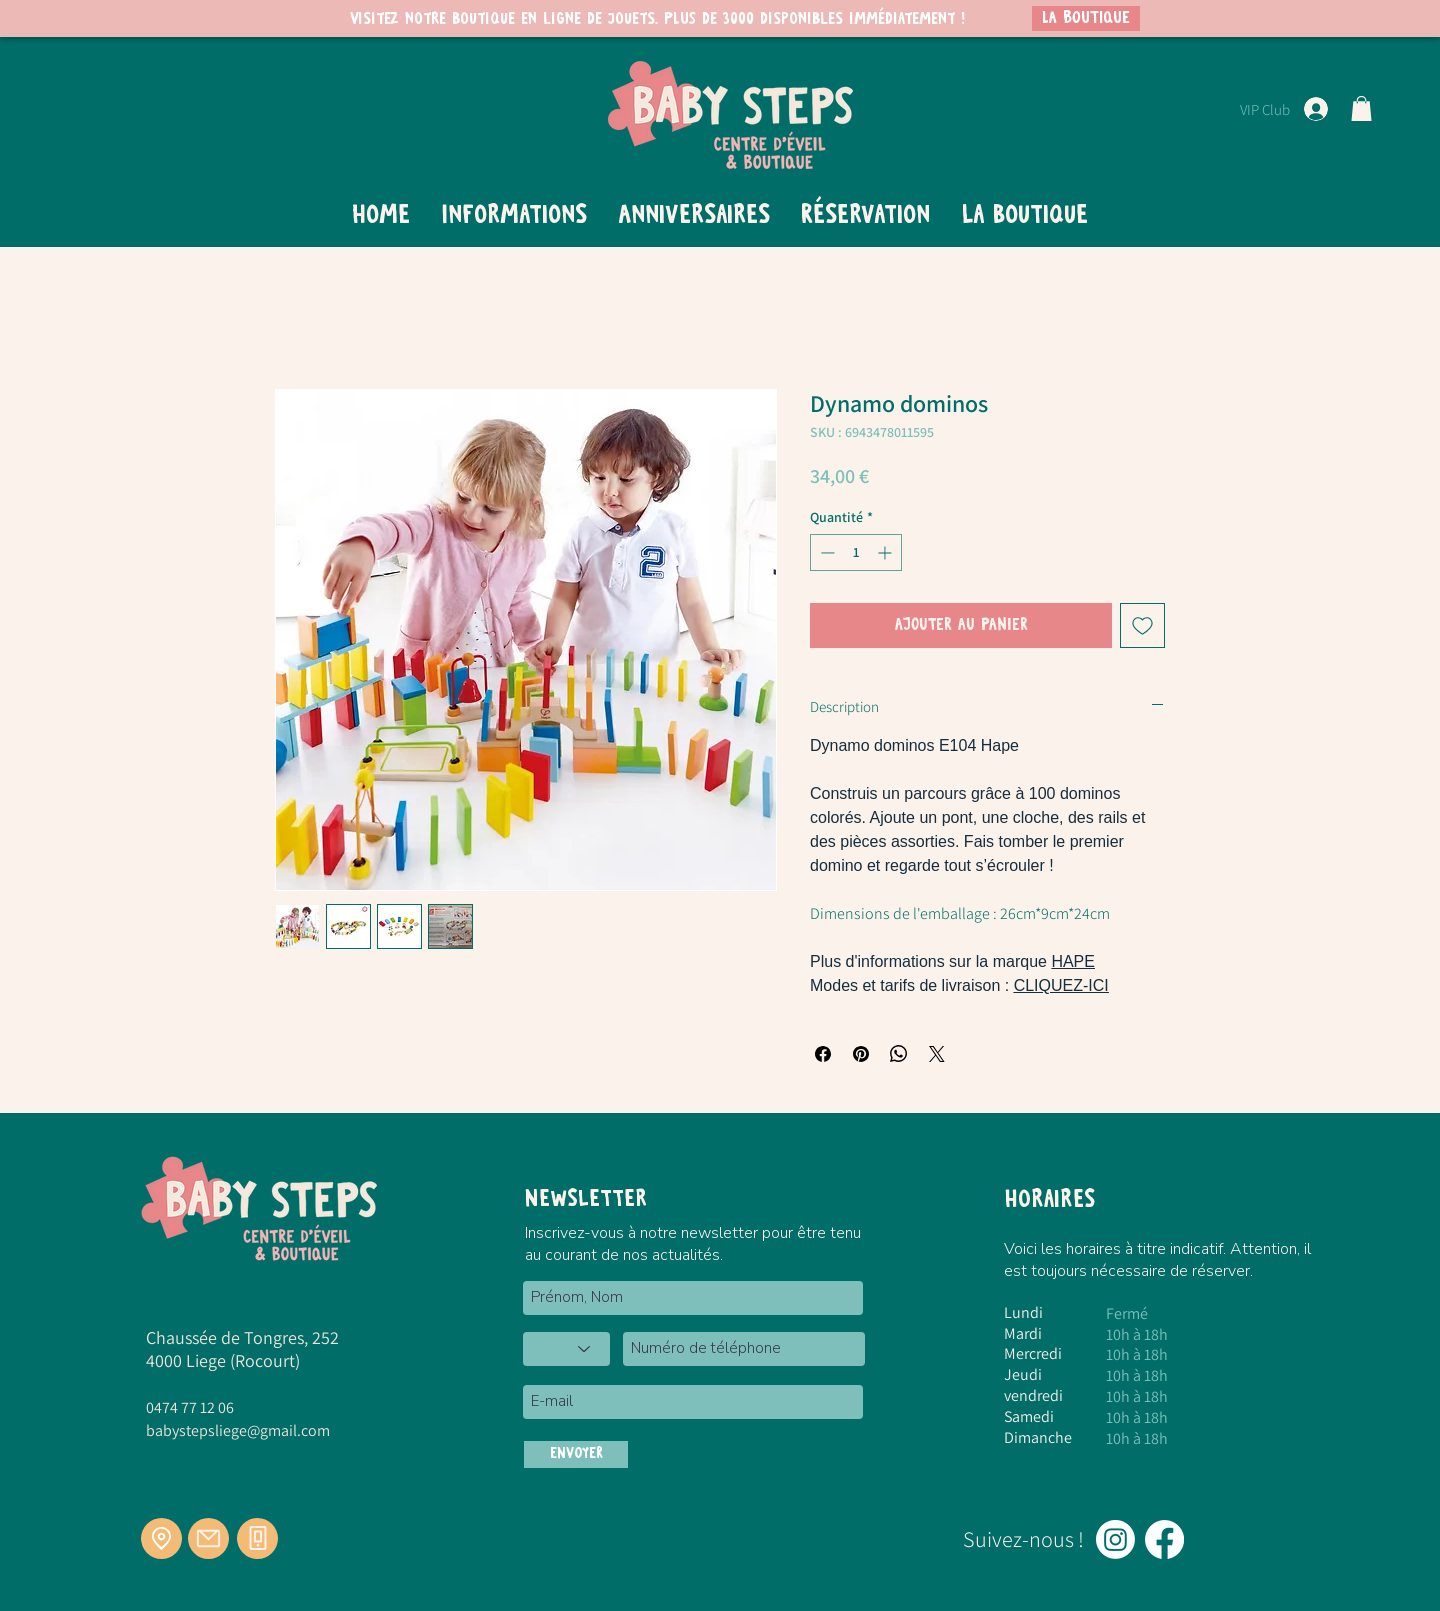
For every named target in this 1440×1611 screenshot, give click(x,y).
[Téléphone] (257, 1538)
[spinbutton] (856, 552)
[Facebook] (1164, 1539)
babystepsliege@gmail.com (238, 1430)
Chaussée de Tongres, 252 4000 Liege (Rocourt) (242, 1349)
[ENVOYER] (576, 1454)
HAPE (1073, 961)
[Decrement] (825, 552)
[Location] (161, 1538)
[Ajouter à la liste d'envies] (1142, 625)
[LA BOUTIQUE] (1086, 18)
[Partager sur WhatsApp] (899, 1054)
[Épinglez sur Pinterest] (861, 1054)
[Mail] (208, 1538)
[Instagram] (1115, 1539)
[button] (1361, 108)
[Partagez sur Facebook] (823, 1054)
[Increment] (886, 552)
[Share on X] (937, 1054)
